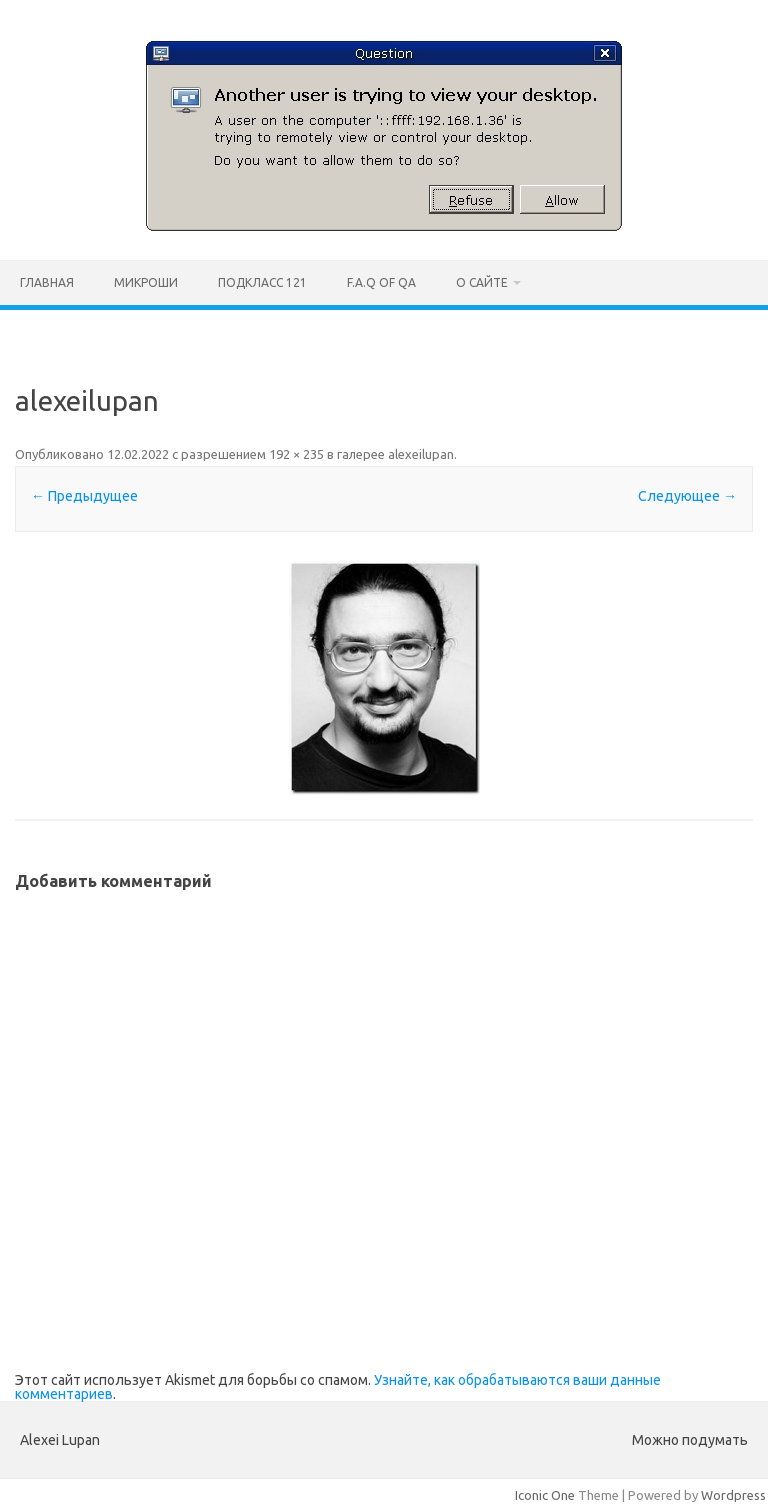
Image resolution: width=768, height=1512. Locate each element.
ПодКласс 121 (262, 282)
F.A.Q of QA (381, 282)
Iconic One (545, 1495)
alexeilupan (421, 454)
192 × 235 (296, 454)
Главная (47, 282)
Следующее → (687, 496)
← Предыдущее (84, 496)
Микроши (146, 282)
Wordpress (733, 1495)
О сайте (482, 282)
